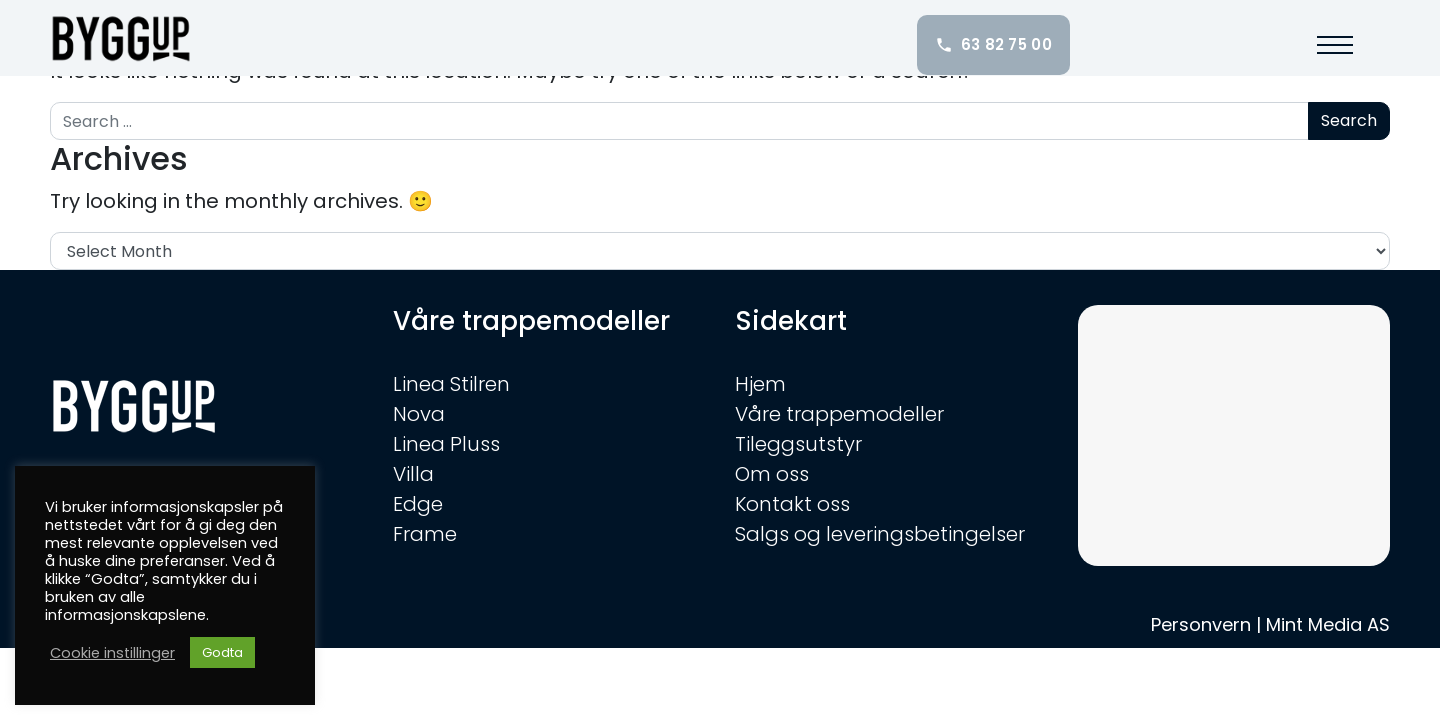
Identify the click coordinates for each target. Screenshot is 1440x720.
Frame (425, 534)
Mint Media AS (1328, 624)
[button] (1335, 45)
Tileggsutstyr (798, 444)
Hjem (760, 384)
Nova (419, 414)
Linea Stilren (451, 384)
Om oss (772, 474)
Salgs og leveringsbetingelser (880, 534)
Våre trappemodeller (839, 414)
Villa (413, 474)
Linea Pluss (446, 444)
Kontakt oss (792, 504)
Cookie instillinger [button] (112, 653)
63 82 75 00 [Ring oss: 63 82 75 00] (993, 44)
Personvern (1201, 624)
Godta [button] (222, 652)
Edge (418, 504)
